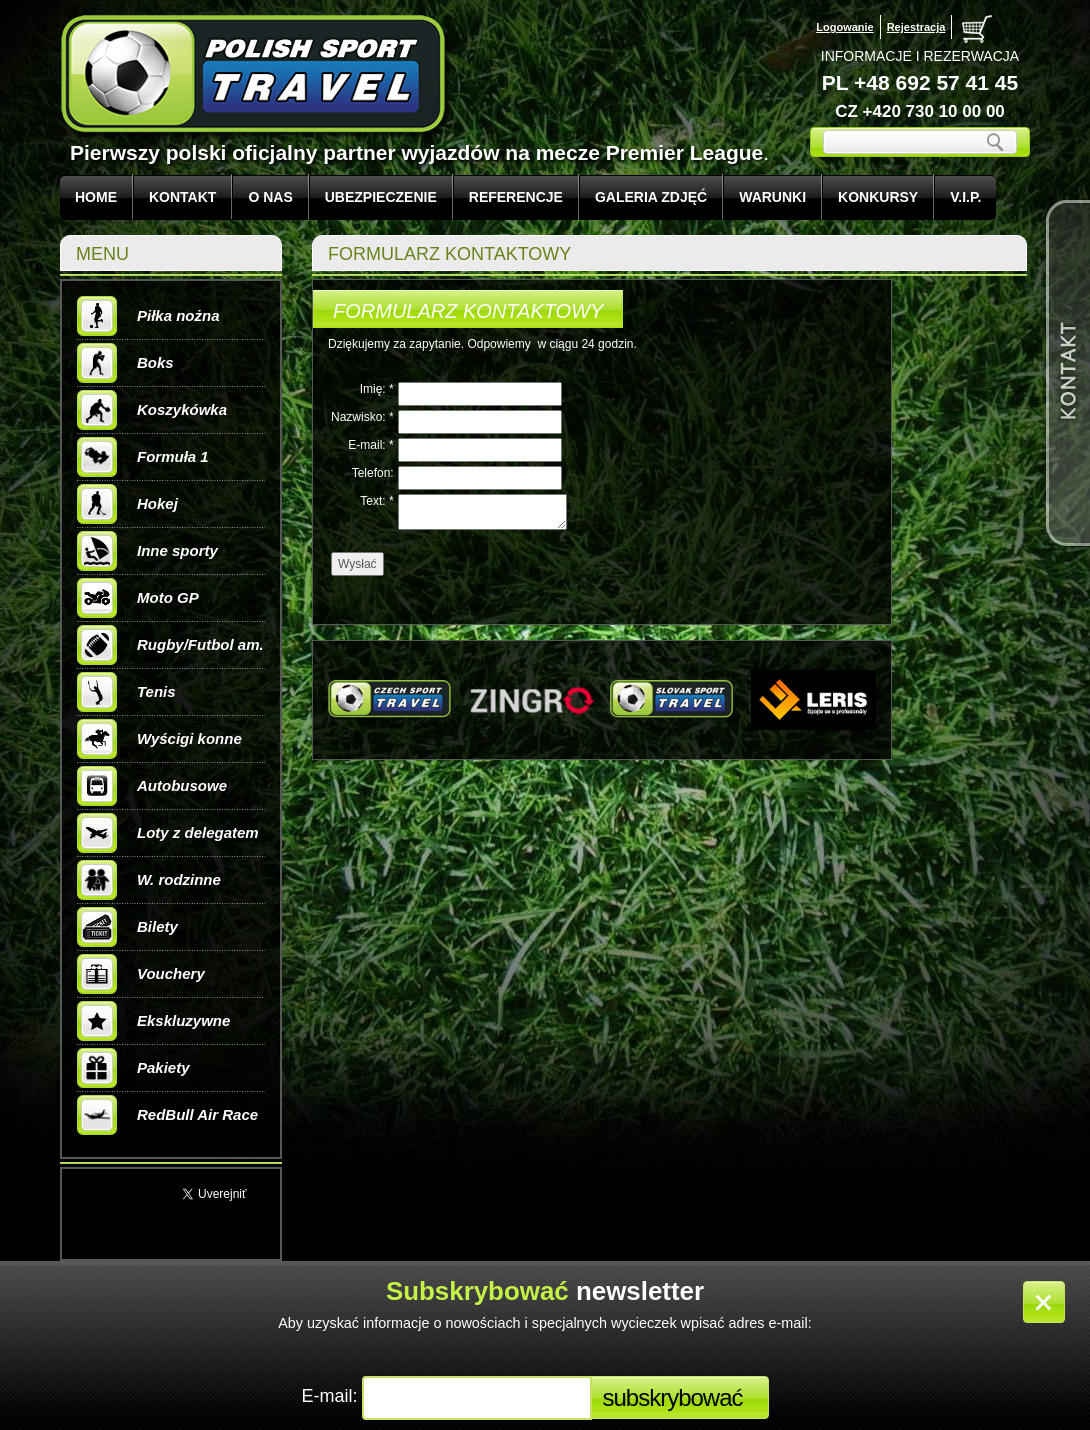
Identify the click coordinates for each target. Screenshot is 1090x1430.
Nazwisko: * (362, 417)
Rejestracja (916, 27)
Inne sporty (147, 551)
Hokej (127, 504)
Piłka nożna (148, 316)
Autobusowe (152, 786)
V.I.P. (965, 197)
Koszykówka (152, 410)
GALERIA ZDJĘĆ (651, 197)
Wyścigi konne (159, 739)
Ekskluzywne (153, 1021)
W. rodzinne (149, 880)
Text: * (376, 501)
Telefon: (373, 473)
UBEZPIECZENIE (381, 197)
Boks (125, 363)
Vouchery (141, 974)
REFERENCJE (516, 197)
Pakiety (133, 1068)
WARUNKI (772, 197)
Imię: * (377, 389)
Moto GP (138, 598)
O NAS (270, 197)
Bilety (127, 927)
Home (96, 197)
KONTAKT (182, 197)
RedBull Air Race (167, 1115)
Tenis (126, 692)
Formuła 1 (143, 457)
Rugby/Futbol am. (170, 645)
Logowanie (844, 27)
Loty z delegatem (168, 833)
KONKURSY (878, 197)
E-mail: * (370, 445)
